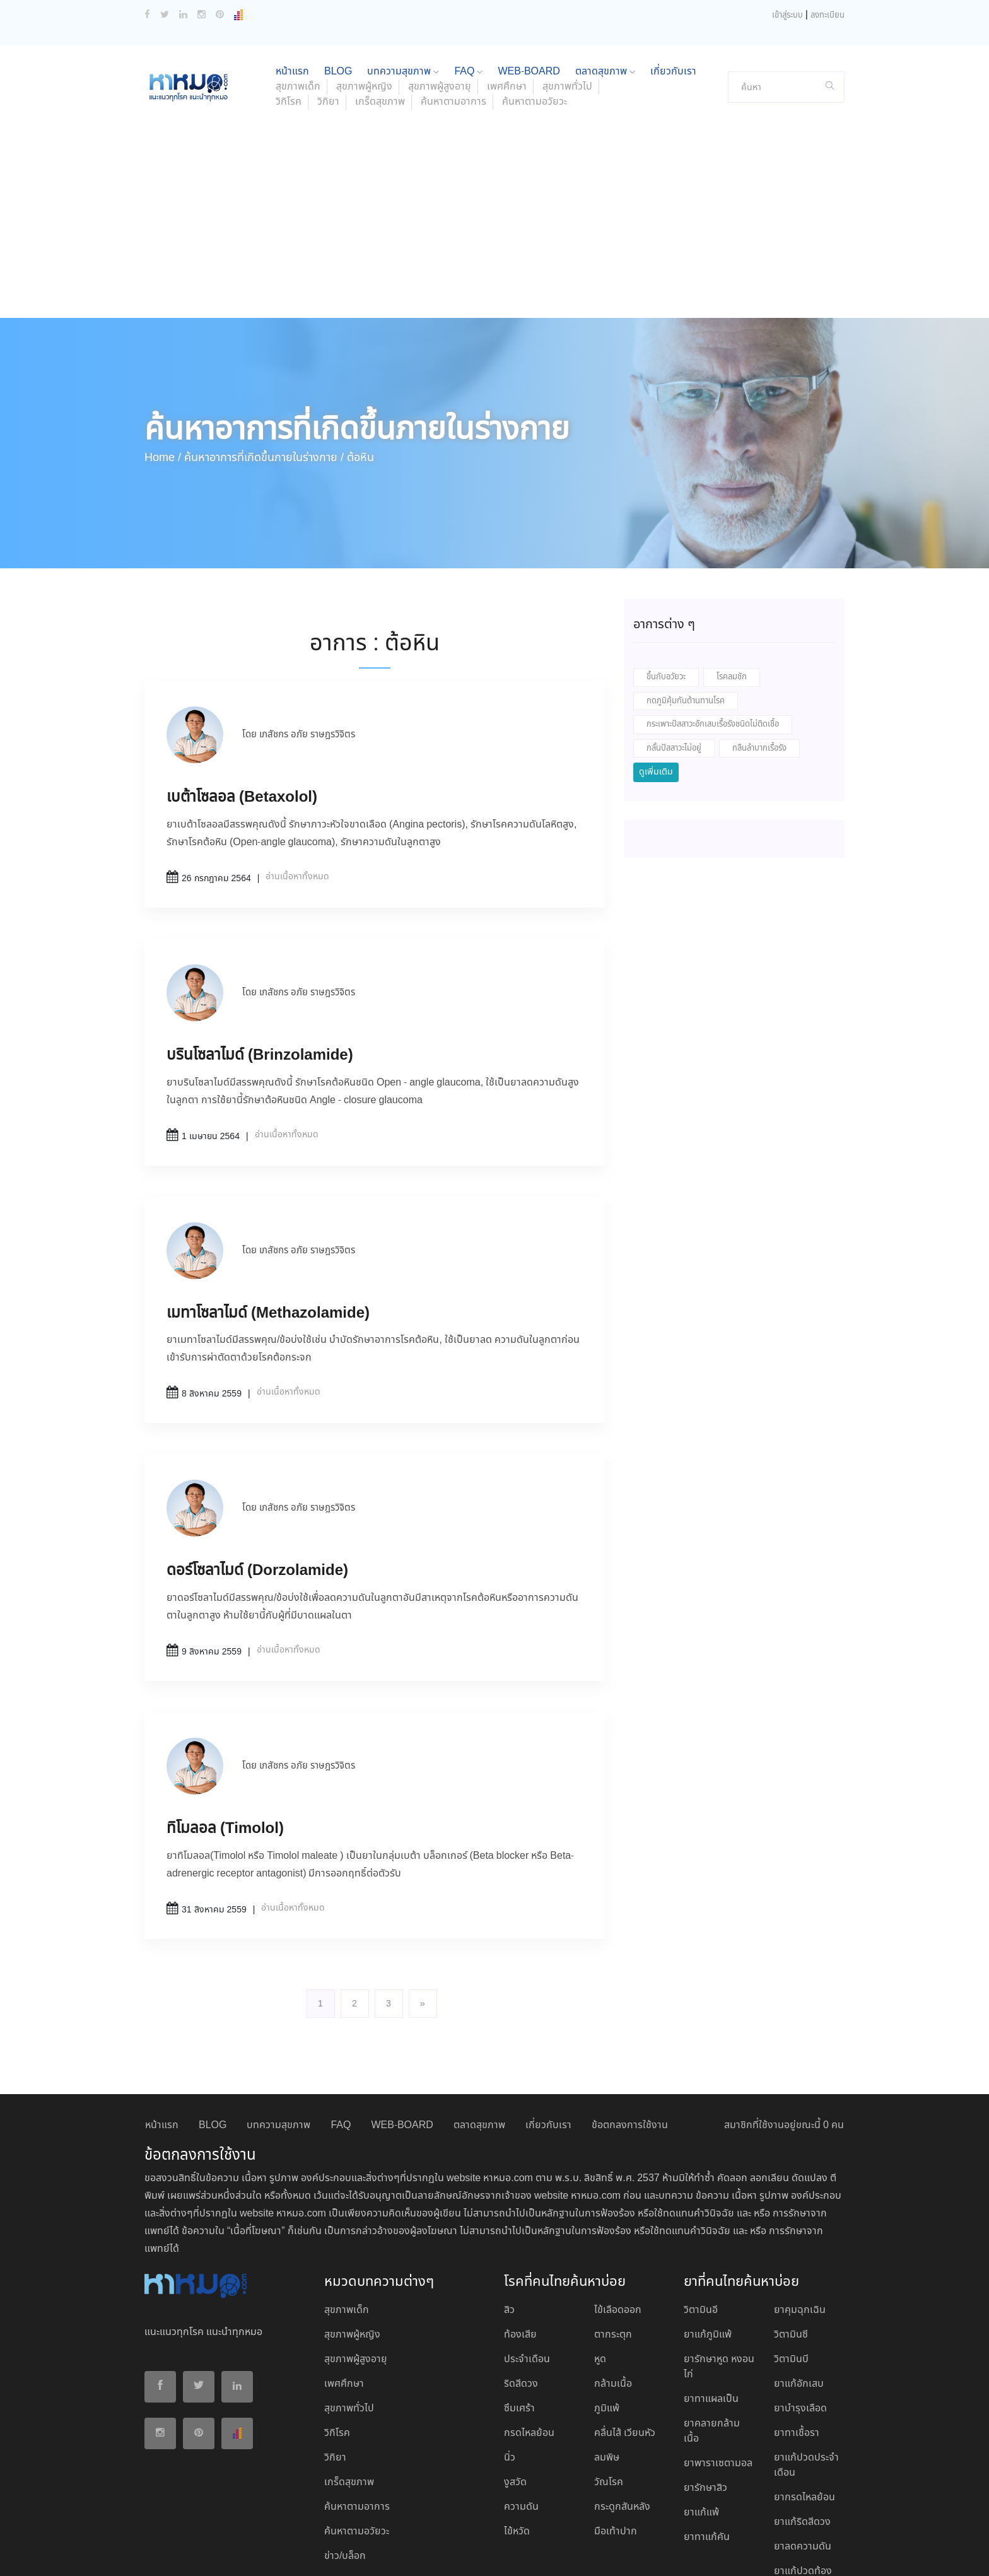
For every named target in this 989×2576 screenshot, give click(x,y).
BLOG (212, 2042)
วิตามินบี (791, 2276)
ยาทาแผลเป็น (711, 2316)
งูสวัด (515, 2399)
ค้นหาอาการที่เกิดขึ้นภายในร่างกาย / (264, 374)
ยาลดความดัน (802, 2463)
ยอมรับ (689, 2552)
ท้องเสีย (520, 2251)
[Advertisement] (494, 140)
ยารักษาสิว (705, 2404)
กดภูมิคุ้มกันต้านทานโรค (686, 618)
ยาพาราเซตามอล (718, 2380)
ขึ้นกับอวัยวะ (666, 594)
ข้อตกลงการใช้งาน (630, 2042)
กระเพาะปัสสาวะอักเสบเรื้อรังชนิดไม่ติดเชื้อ (713, 641)
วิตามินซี (791, 2251)
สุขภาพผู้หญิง (352, 2251)
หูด (600, 2276)
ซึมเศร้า (519, 2325)
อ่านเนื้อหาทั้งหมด (297, 793)
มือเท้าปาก (615, 2448)
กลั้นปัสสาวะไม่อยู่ (674, 665)
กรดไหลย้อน (529, 2350)
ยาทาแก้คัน (707, 2454)
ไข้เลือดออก (617, 2227)
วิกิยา (328, 18)
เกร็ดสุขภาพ (380, 18)
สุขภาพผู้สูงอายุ (355, 2276)
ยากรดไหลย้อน (804, 2414)
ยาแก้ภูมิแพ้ (708, 2251)
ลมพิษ (606, 2374)
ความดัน (521, 2423)
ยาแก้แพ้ (701, 2429)
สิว (509, 2227)
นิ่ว (509, 2374)
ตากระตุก (613, 2251)
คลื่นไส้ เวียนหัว (624, 2350)
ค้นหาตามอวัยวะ (534, 18)
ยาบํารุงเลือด (800, 2325)
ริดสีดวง (521, 2300)
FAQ (341, 2042)
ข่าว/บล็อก (345, 2473)
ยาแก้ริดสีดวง (802, 2439)
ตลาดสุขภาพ (479, 2042)
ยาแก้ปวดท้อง (803, 2488)
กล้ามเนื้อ (613, 2300)
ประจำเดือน (527, 2276)
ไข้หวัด (517, 2448)
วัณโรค (608, 2399)
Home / (162, 374)
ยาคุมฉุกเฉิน (800, 2227)
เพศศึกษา (344, 2300)
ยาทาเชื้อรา (796, 2350)
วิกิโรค (288, 18)
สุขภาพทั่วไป (349, 2325)
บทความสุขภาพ (278, 2042)
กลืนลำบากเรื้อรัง (759, 665)
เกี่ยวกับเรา (548, 2042)
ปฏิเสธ (727, 2552)
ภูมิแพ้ (606, 2325)
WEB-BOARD (402, 2042)
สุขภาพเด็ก (346, 2227)
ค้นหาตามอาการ (453, 18)
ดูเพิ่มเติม (656, 688)
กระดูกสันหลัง (622, 2423)
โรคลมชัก (732, 594)
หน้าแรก (161, 2042)
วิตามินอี (701, 2227)
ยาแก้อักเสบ (799, 2300)
